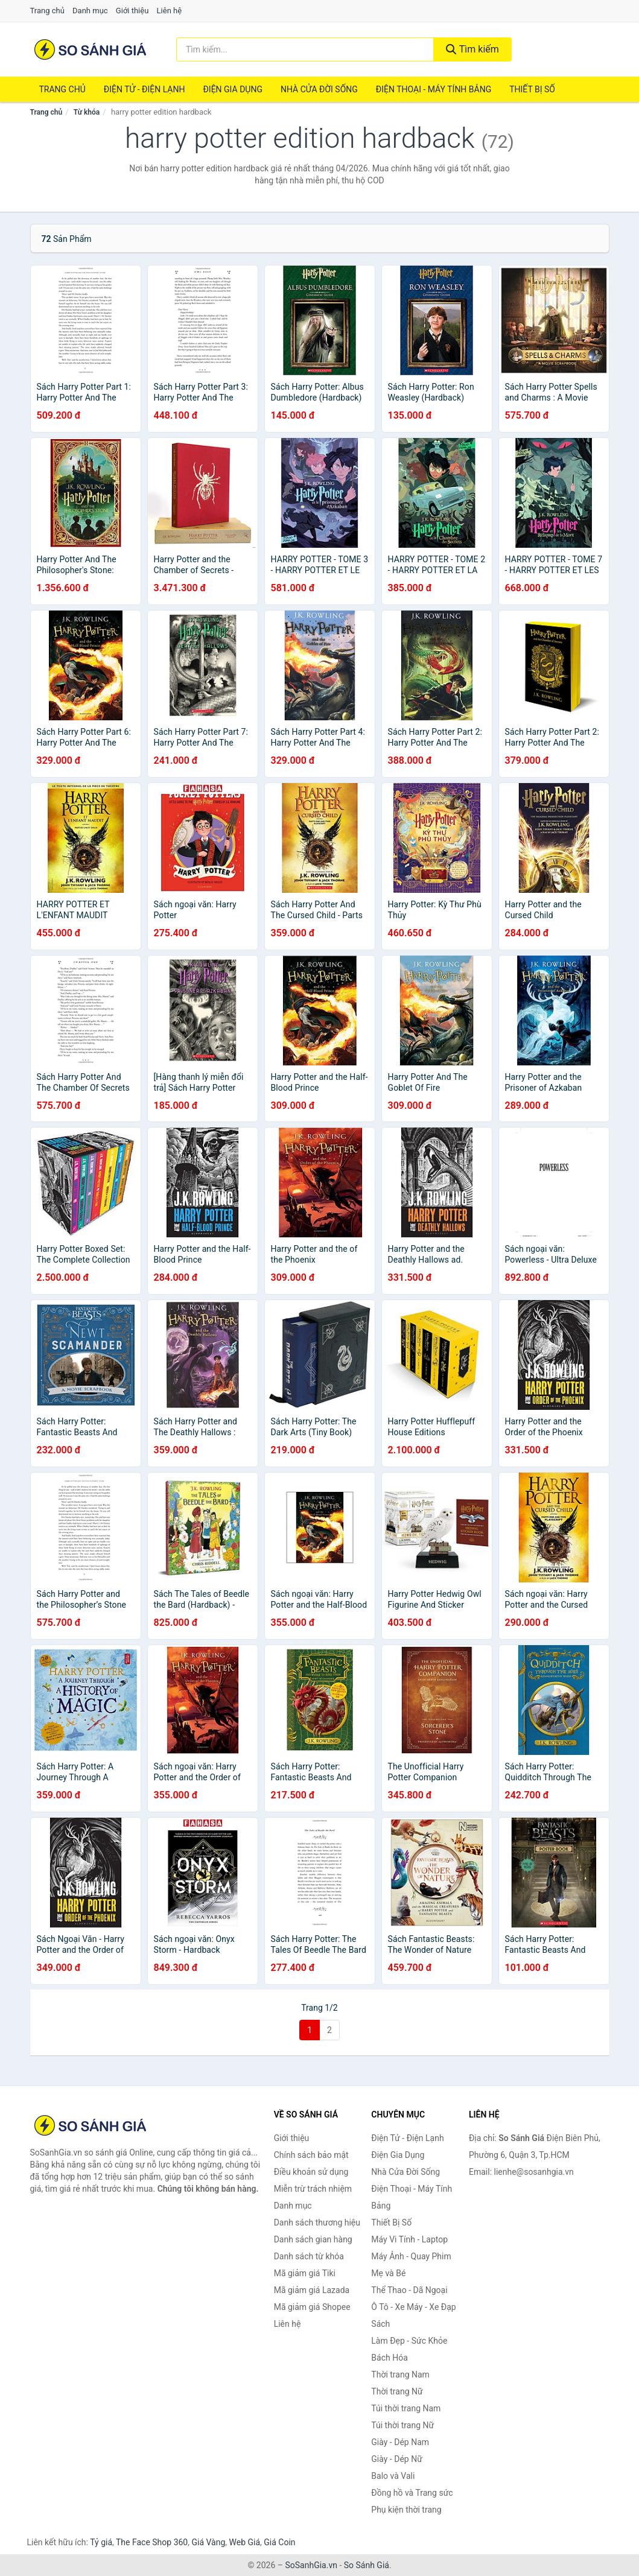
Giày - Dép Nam (400, 2442)
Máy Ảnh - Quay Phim (411, 2256)
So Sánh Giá (366, 2565)
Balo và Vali (393, 2476)
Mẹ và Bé (388, 2273)
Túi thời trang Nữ (402, 2425)
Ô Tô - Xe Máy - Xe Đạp (413, 2307)
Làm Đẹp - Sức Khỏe (409, 2341)
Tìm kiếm (472, 49)
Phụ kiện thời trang (406, 2509)
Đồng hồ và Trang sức (412, 2493)
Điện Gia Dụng (232, 89)
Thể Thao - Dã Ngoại (409, 2290)
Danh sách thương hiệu (317, 2222)
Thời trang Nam (400, 2374)
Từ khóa (87, 112)
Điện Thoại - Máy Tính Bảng (433, 89)
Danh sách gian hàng (313, 2239)
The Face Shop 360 (152, 2542)
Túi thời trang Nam (405, 2408)
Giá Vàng (208, 2542)
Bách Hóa (389, 2357)
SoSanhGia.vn (311, 2565)
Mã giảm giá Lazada (312, 2290)
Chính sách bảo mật (311, 2155)
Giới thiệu (132, 10)
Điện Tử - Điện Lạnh (144, 89)
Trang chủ (47, 10)
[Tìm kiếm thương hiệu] (305, 49)
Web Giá (245, 2542)
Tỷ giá (101, 2542)
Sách (380, 2324)
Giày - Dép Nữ (396, 2459)
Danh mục (90, 10)
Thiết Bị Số (532, 89)
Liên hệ (169, 10)
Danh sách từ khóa (309, 2256)
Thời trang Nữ (396, 2391)
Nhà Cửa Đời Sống (319, 89)
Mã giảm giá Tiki (304, 2273)
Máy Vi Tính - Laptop (409, 2239)
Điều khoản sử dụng (311, 2172)
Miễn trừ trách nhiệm (313, 2189)
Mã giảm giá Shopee (312, 2307)
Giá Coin (279, 2542)
